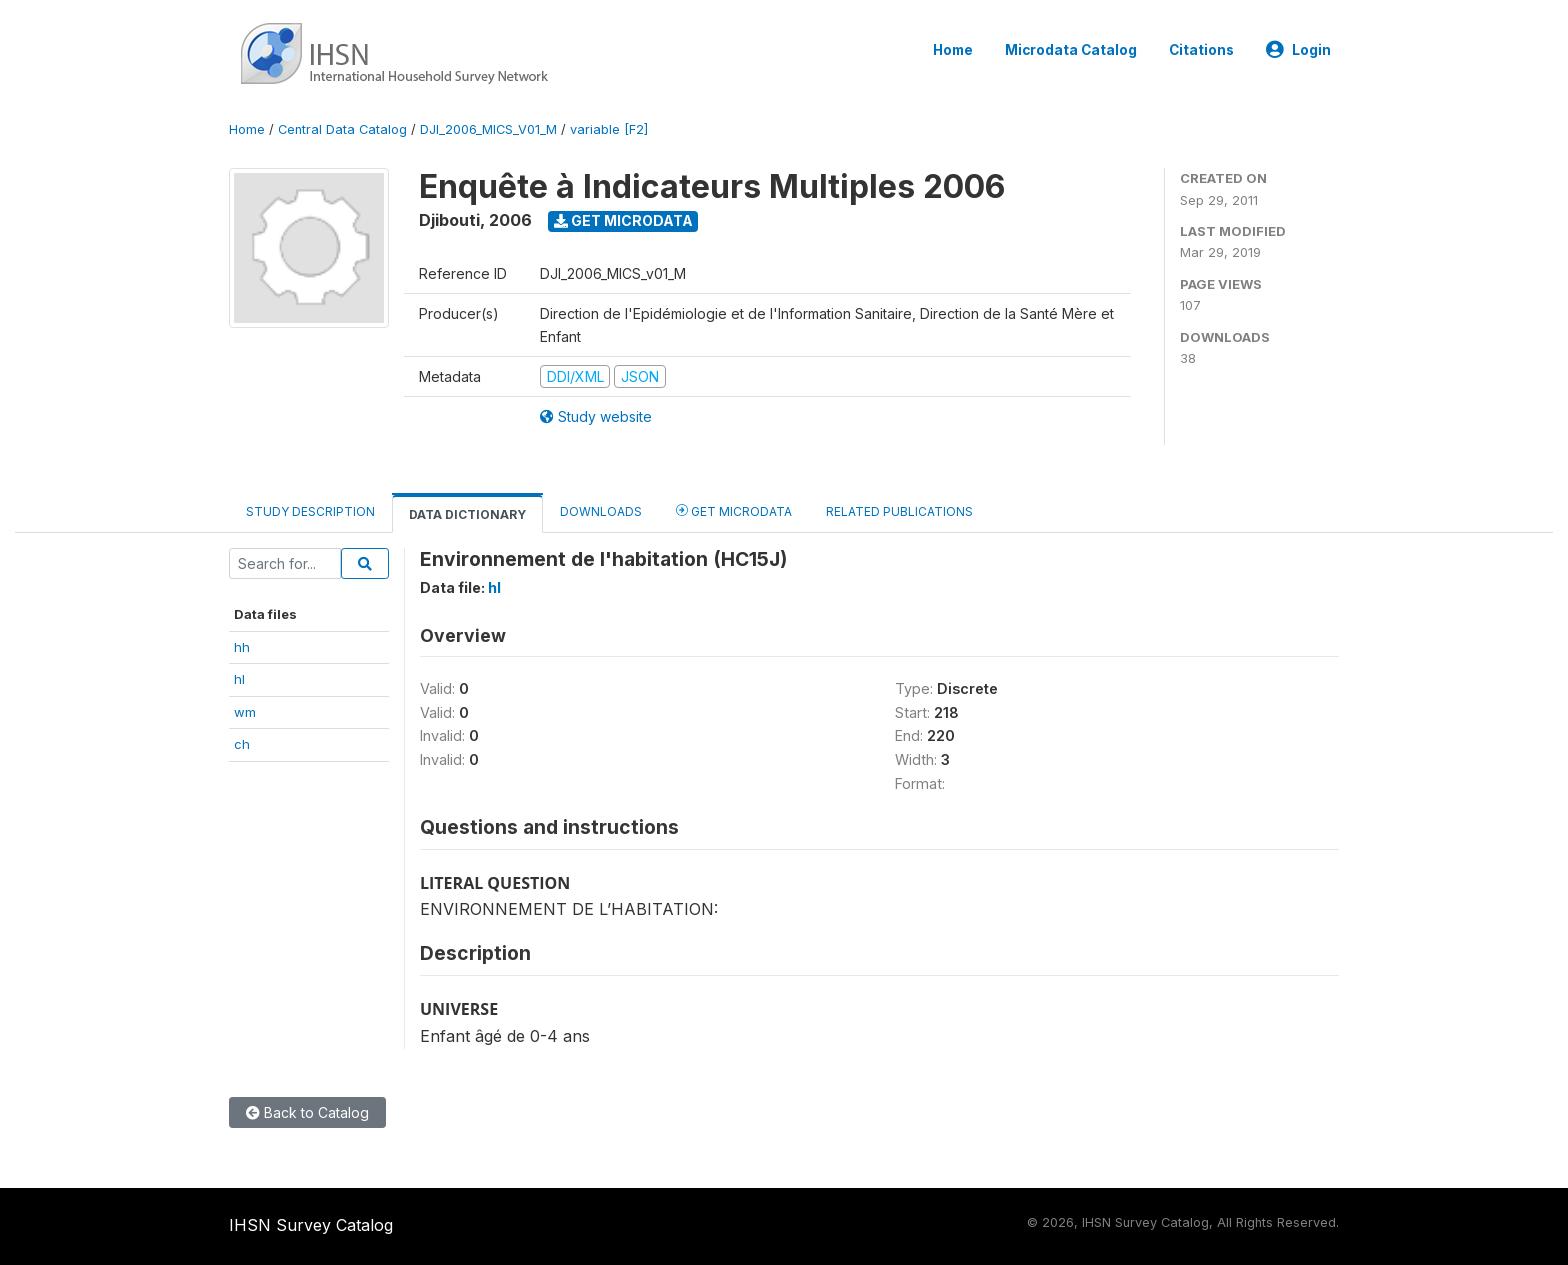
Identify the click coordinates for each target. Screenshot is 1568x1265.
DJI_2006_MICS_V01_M (488, 129)
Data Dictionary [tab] (467, 514)
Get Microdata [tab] (734, 510)
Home (953, 50)
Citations (1201, 50)
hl (239, 679)
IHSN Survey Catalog (311, 1225)
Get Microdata (623, 220)
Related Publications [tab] (899, 511)
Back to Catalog (307, 1112)
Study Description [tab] (310, 511)
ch (242, 744)
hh (242, 647)
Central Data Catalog (342, 129)
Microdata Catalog (1071, 50)
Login (1298, 50)
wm (245, 712)
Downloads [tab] (601, 511)
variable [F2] (609, 129)
